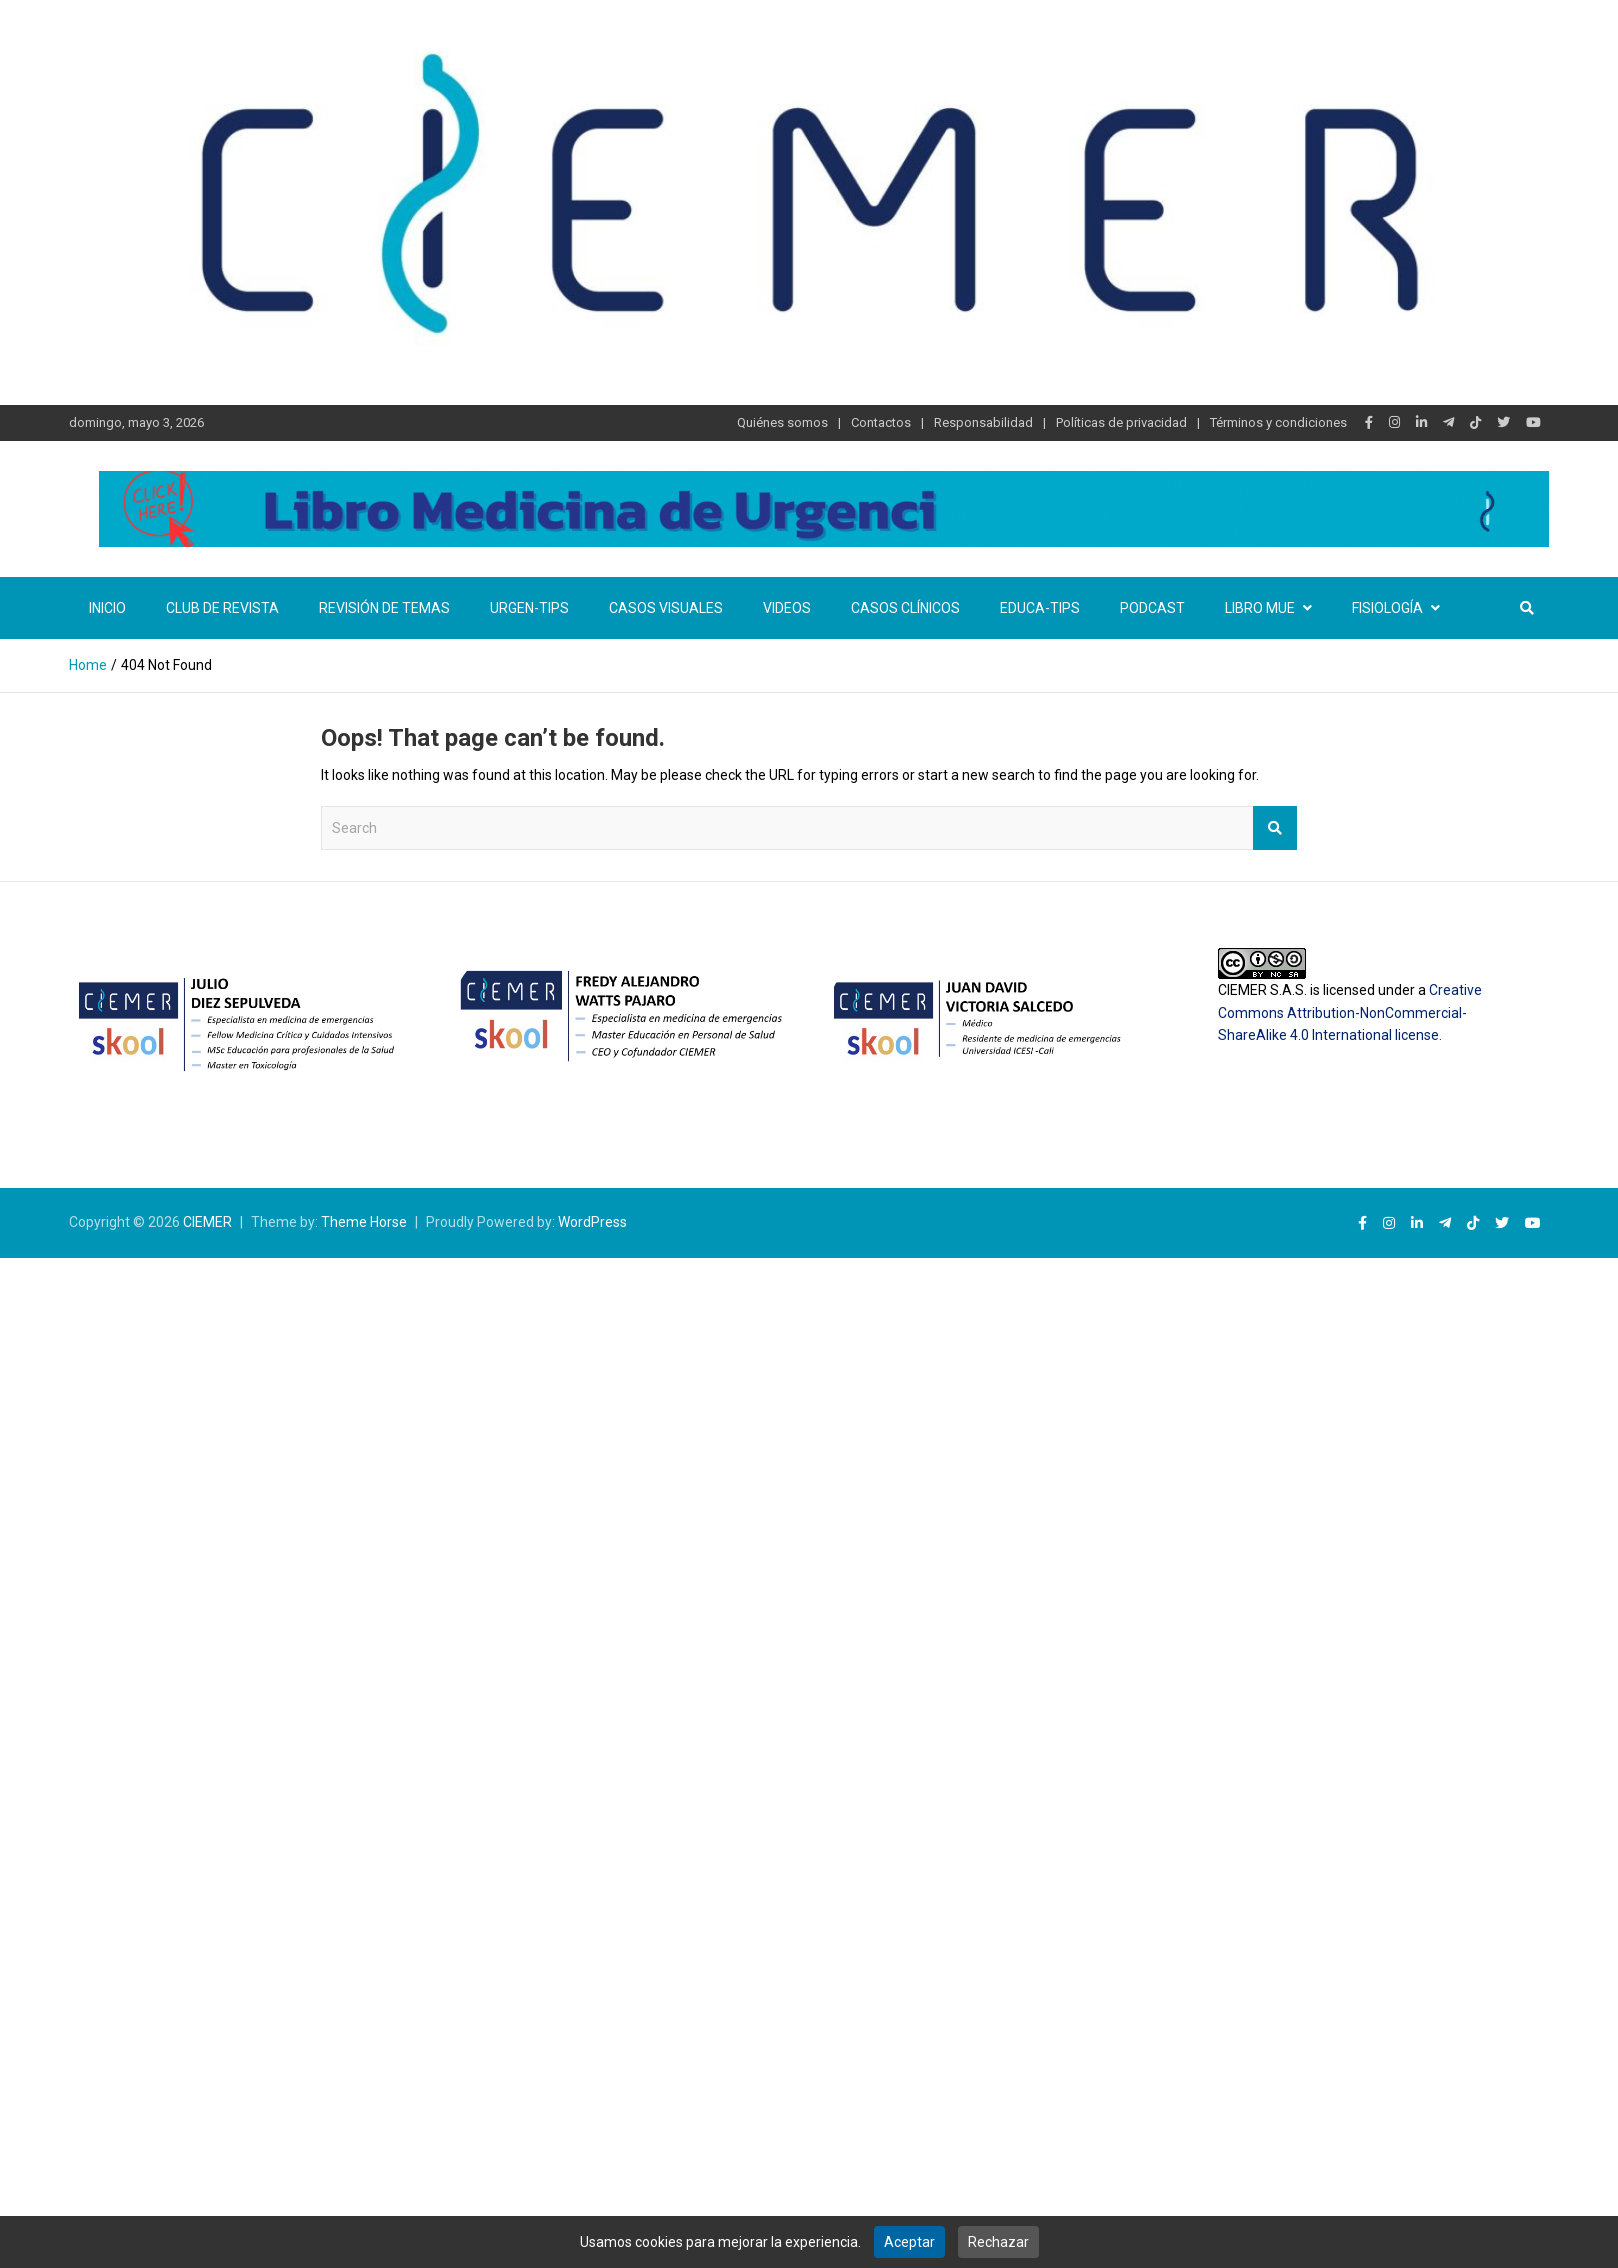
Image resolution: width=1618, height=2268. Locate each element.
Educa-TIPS (1040, 608)
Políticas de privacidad (1121, 422)
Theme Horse (364, 1222)
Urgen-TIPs (529, 608)
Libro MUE (1260, 608)
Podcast (1152, 608)
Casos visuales (666, 608)
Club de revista (222, 608)
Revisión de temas (384, 608)
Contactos (881, 422)
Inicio (107, 608)
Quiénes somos (782, 422)
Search (1275, 828)
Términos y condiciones (1278, 422)
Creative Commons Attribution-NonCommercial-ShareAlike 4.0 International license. (1350, 1012)
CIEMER (207, 1222)
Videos (787, 608)
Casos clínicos (905, 608)
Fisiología (1387, 608)
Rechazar (998, 2242)
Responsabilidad (983, 422)
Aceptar (909, 2242)
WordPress (592, 1222)
